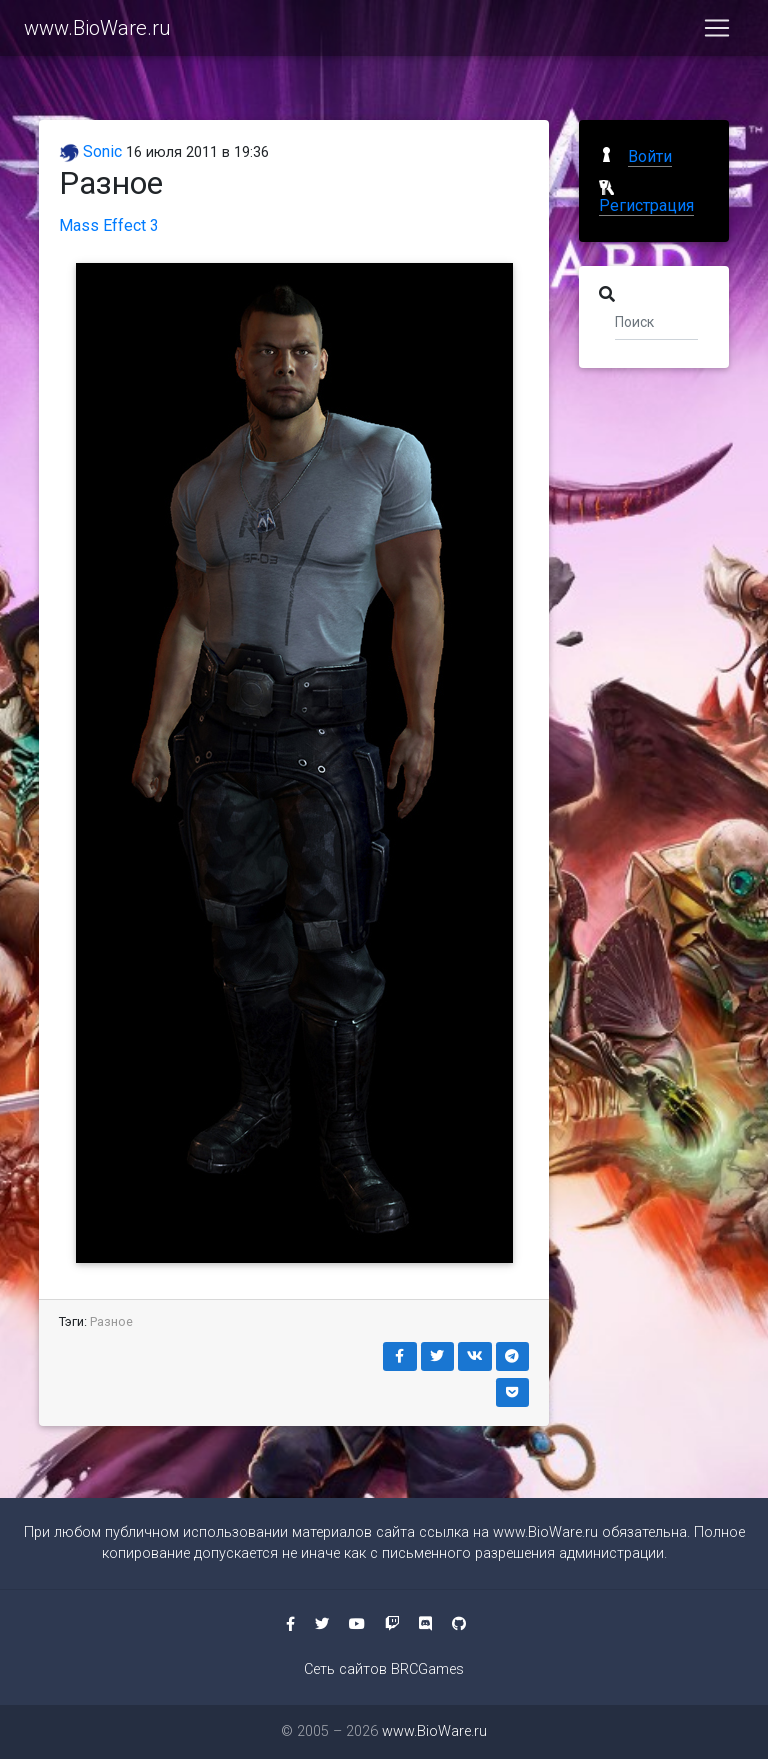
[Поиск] (656, 321)
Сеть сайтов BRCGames (384, 1669)
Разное (111, 1321)
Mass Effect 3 (109, 225)
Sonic (90, 151)
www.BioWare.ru (97, 32)
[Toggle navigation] (717, 32)
